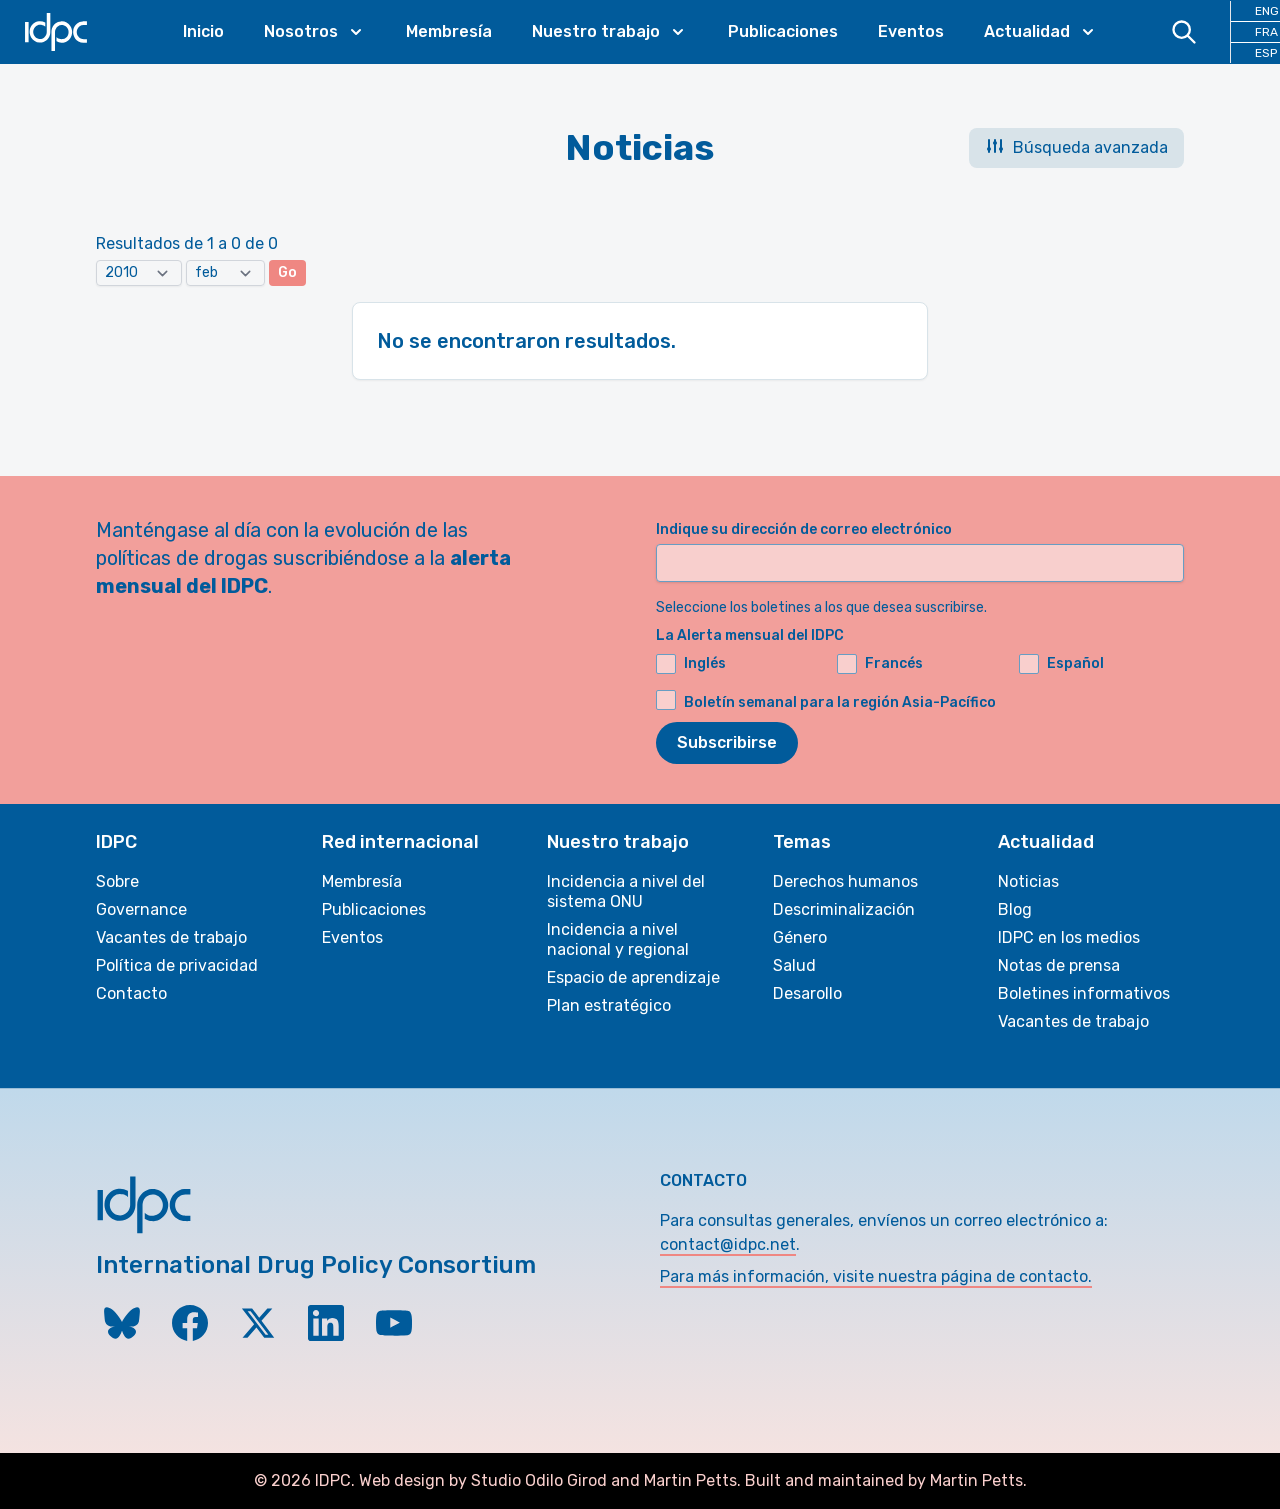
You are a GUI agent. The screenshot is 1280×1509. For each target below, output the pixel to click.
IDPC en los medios (1069, 937)
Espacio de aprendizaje (633, 977)
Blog (1015, 909)
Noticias (1028, 881)
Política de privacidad (177, 965)
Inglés (691, 664)
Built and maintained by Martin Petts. (886, 1480)
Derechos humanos (845, 881)
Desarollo (807, 993)
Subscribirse (727, 742)
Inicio (203, 31)
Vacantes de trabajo (171, 937)
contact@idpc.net (728, 1244)
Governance (141, 909)
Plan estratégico (609, 1005)
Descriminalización (844, 909)
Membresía (449, 31)
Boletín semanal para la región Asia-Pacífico (840, 702)
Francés (880, 664)
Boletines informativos (1084, 993)
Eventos (911, 31)
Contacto (131, 993)
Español (1061, 664)
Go (287, 272)
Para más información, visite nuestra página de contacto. (876, 1276)
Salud (794, 965)
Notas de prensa (1059, 965)
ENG (1267, 11)
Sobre (117, 881)
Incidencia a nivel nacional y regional (618, 939)
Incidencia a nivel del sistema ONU (626, 891)
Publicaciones (783, 31)
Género (800, 937)
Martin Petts (690, 1480)
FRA (1266, 32)
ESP (1266, 53)
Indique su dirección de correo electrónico (804, 529)
